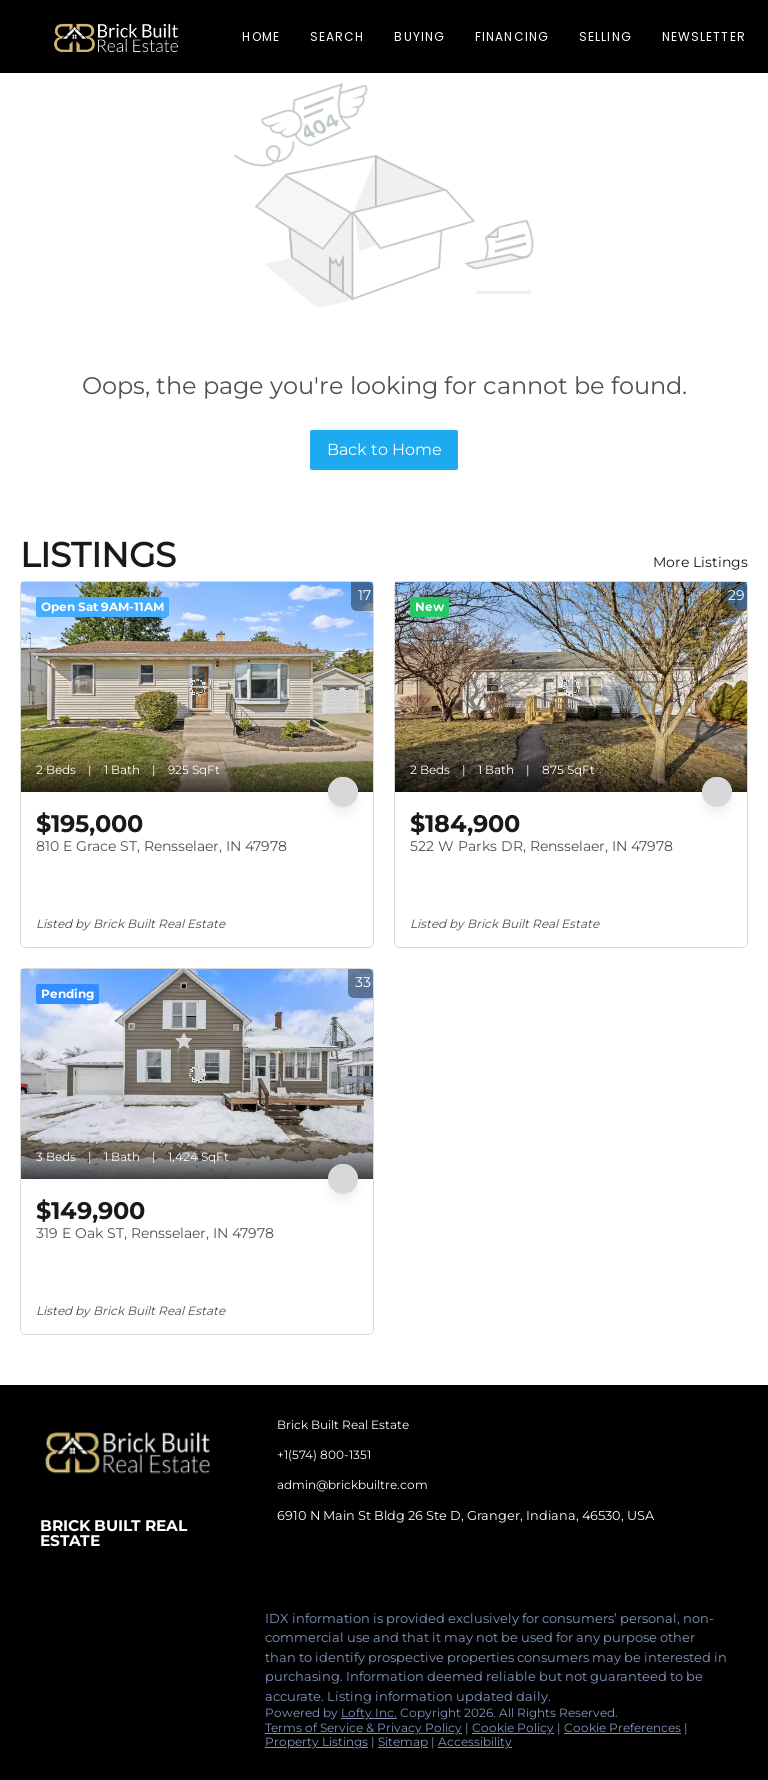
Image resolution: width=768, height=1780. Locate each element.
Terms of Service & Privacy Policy (363, 1727)
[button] (116, 36)
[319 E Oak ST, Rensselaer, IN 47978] (197, 1074)
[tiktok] (175, 1624)
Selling (605, 36)
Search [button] (337, 36)
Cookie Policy (513, 1727)
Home (260, 36)
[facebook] (55, 1624)
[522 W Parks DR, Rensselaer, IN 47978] (571, 687)
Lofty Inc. (369, 1712)
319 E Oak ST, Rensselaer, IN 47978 (155, 1233)
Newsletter (704, 36)
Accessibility (475, 1741)
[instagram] (135, 1624)
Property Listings (316, 1741)
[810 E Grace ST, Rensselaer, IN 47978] (197, 687)
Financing (512, 36)
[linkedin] (95, 1624)
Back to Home (384, 449)
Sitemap (403, 1741)
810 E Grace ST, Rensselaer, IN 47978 (161, 846)
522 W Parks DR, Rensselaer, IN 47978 (541, 846)
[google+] (215, 1624)
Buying (419, 36)
